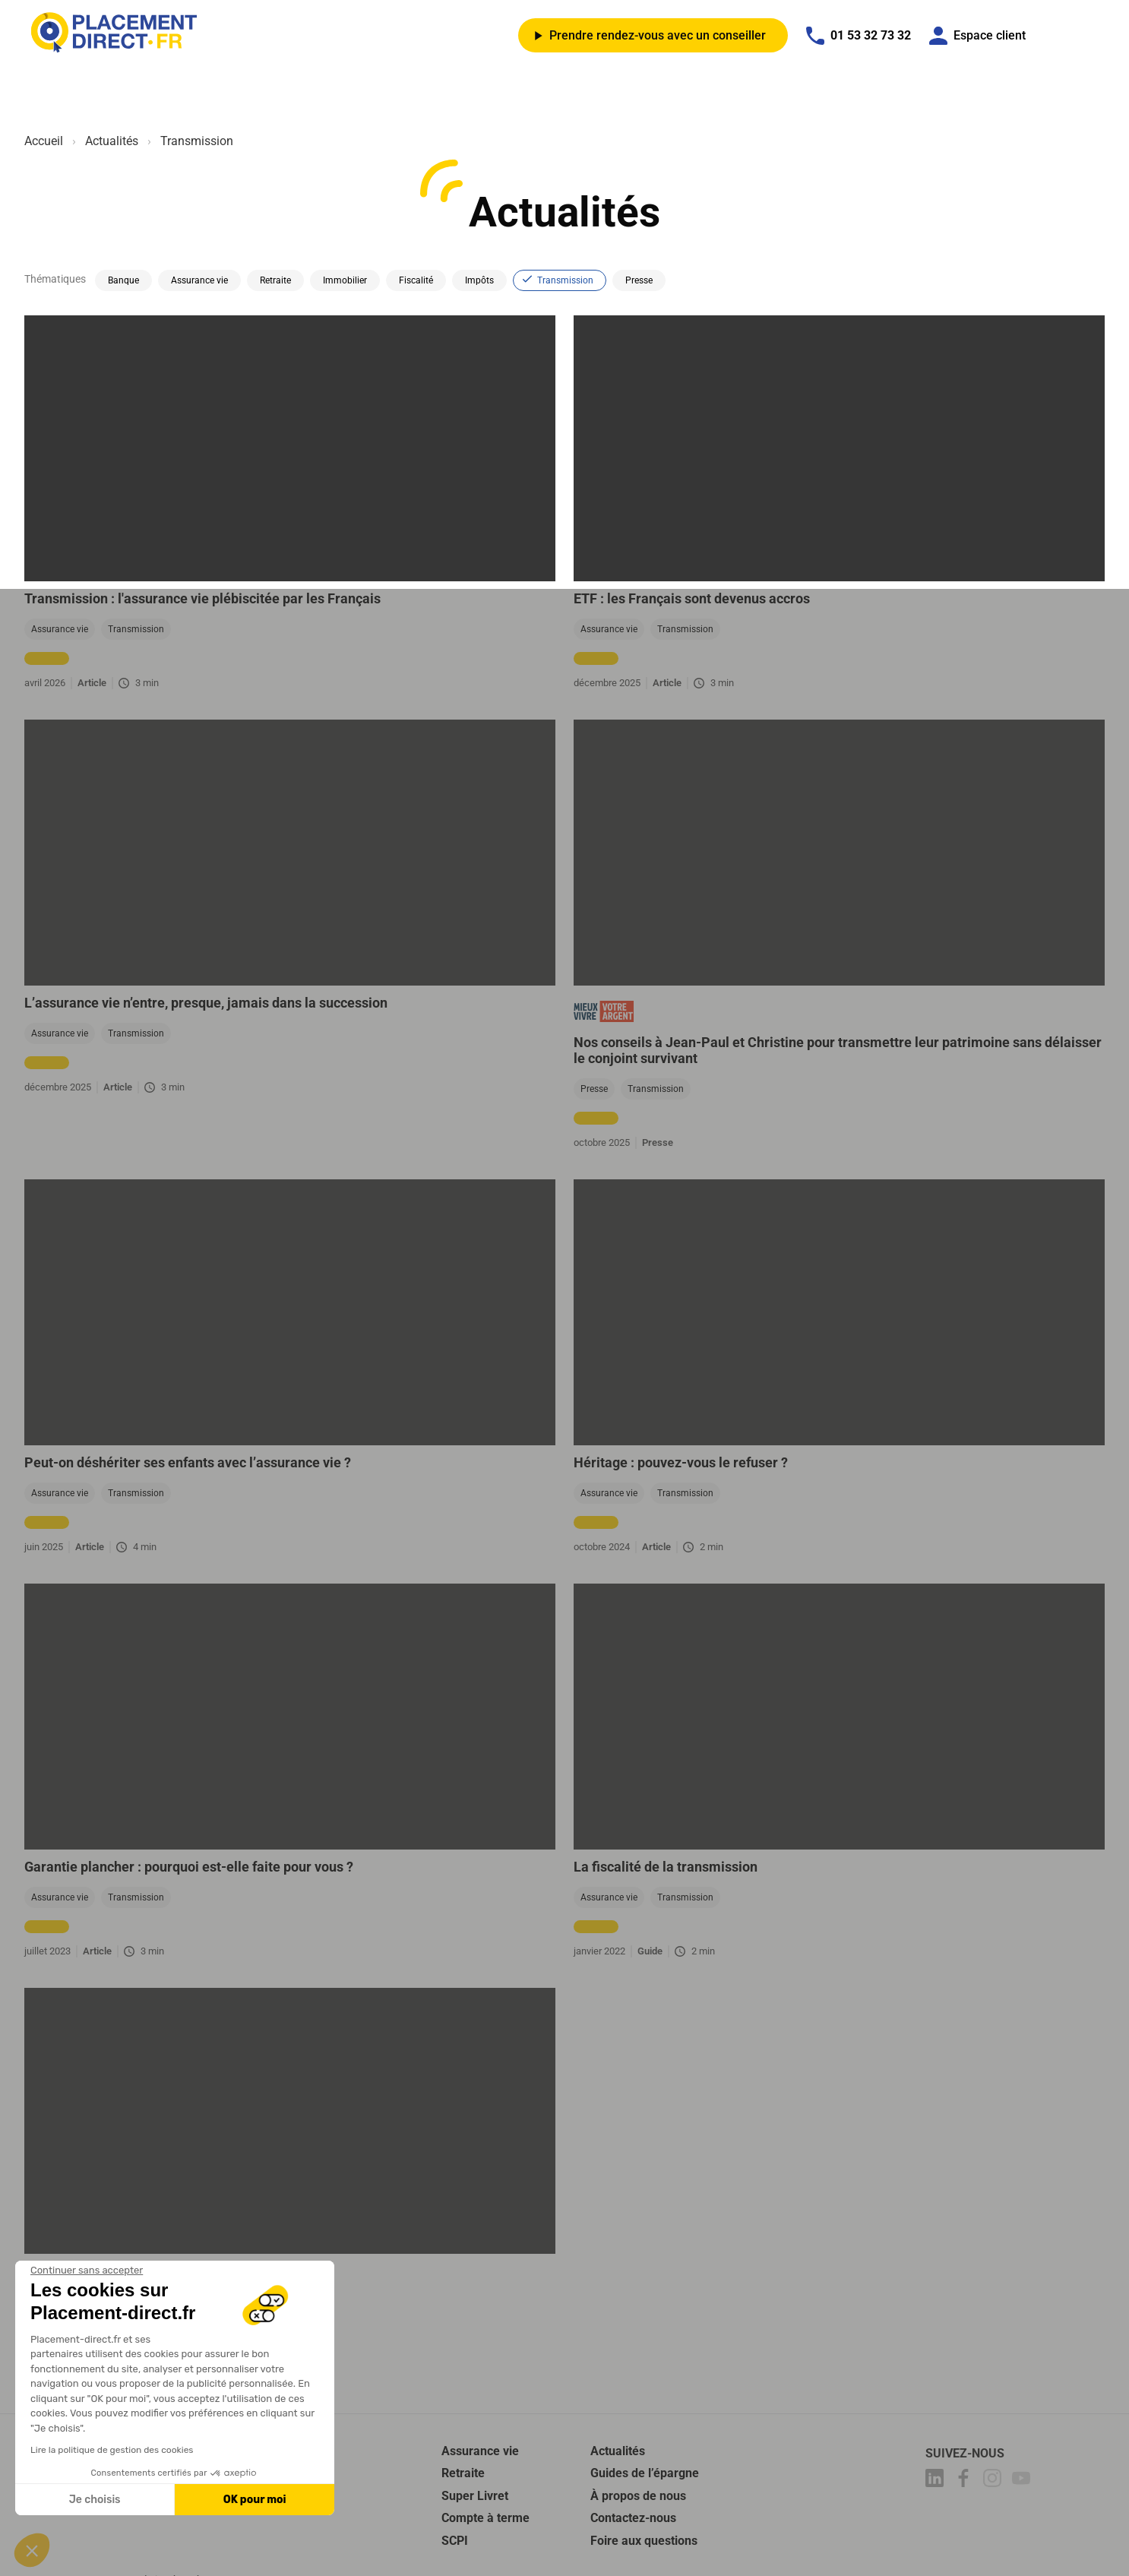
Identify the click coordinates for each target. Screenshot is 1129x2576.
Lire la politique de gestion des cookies (111, 2450)
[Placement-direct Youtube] (1023, 2480)
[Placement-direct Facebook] (965, 2480)
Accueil (43, 141)
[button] (32, 2550)
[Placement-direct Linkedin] (936, 2480)
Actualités (111, 141)
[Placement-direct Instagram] (994, 2480)
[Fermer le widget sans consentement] (86, 2270)
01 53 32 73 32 (858, 36)
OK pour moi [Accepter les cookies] (254, 2499)
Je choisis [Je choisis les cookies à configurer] (95, 2499)
